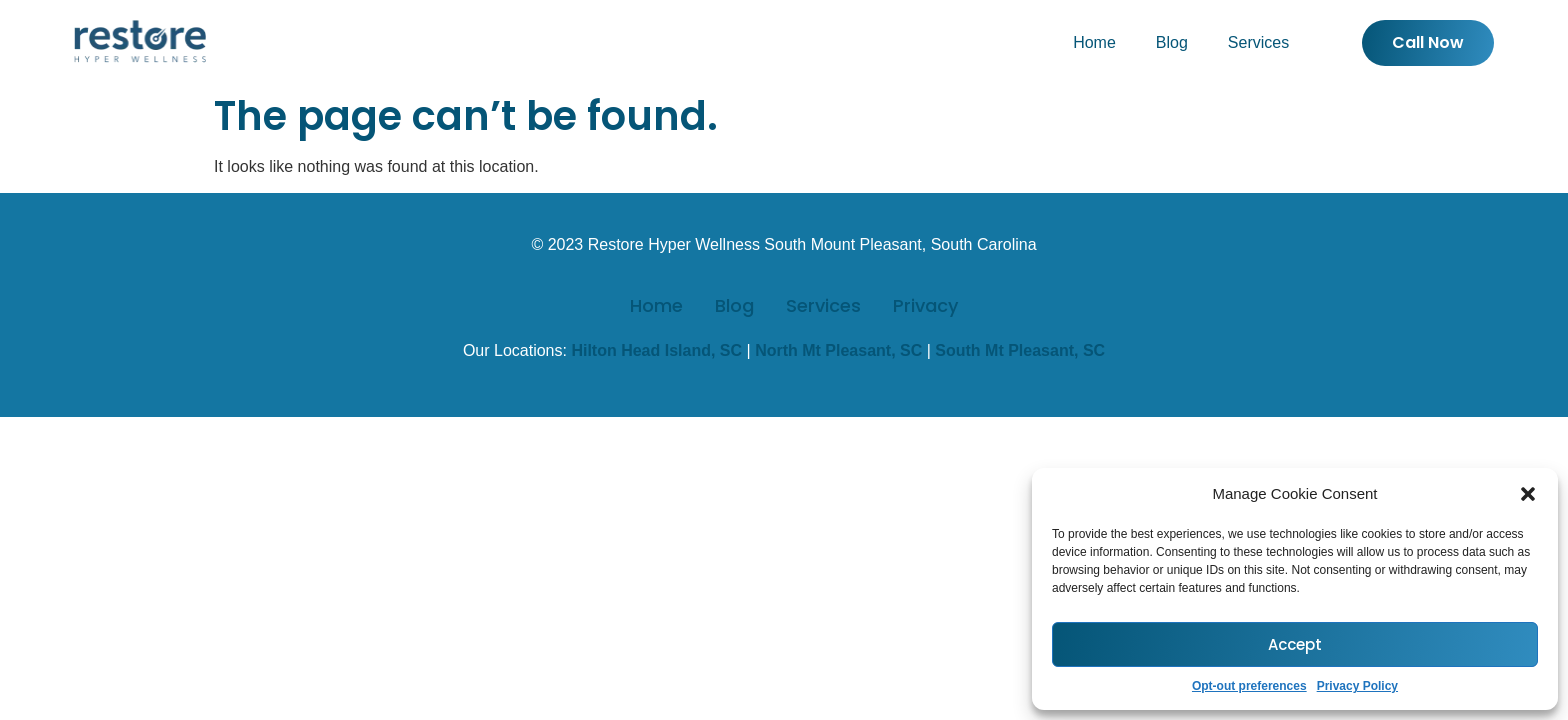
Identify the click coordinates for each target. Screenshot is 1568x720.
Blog (1172, 42)
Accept (1295, 644)
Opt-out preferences (1249, 686)
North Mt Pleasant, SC (838, 350)
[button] (1528, 494)
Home (1094, 42)
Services (1258, 42)
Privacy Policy (1357, 686)
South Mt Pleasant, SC (1020, 350)
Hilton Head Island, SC (656, 350)
